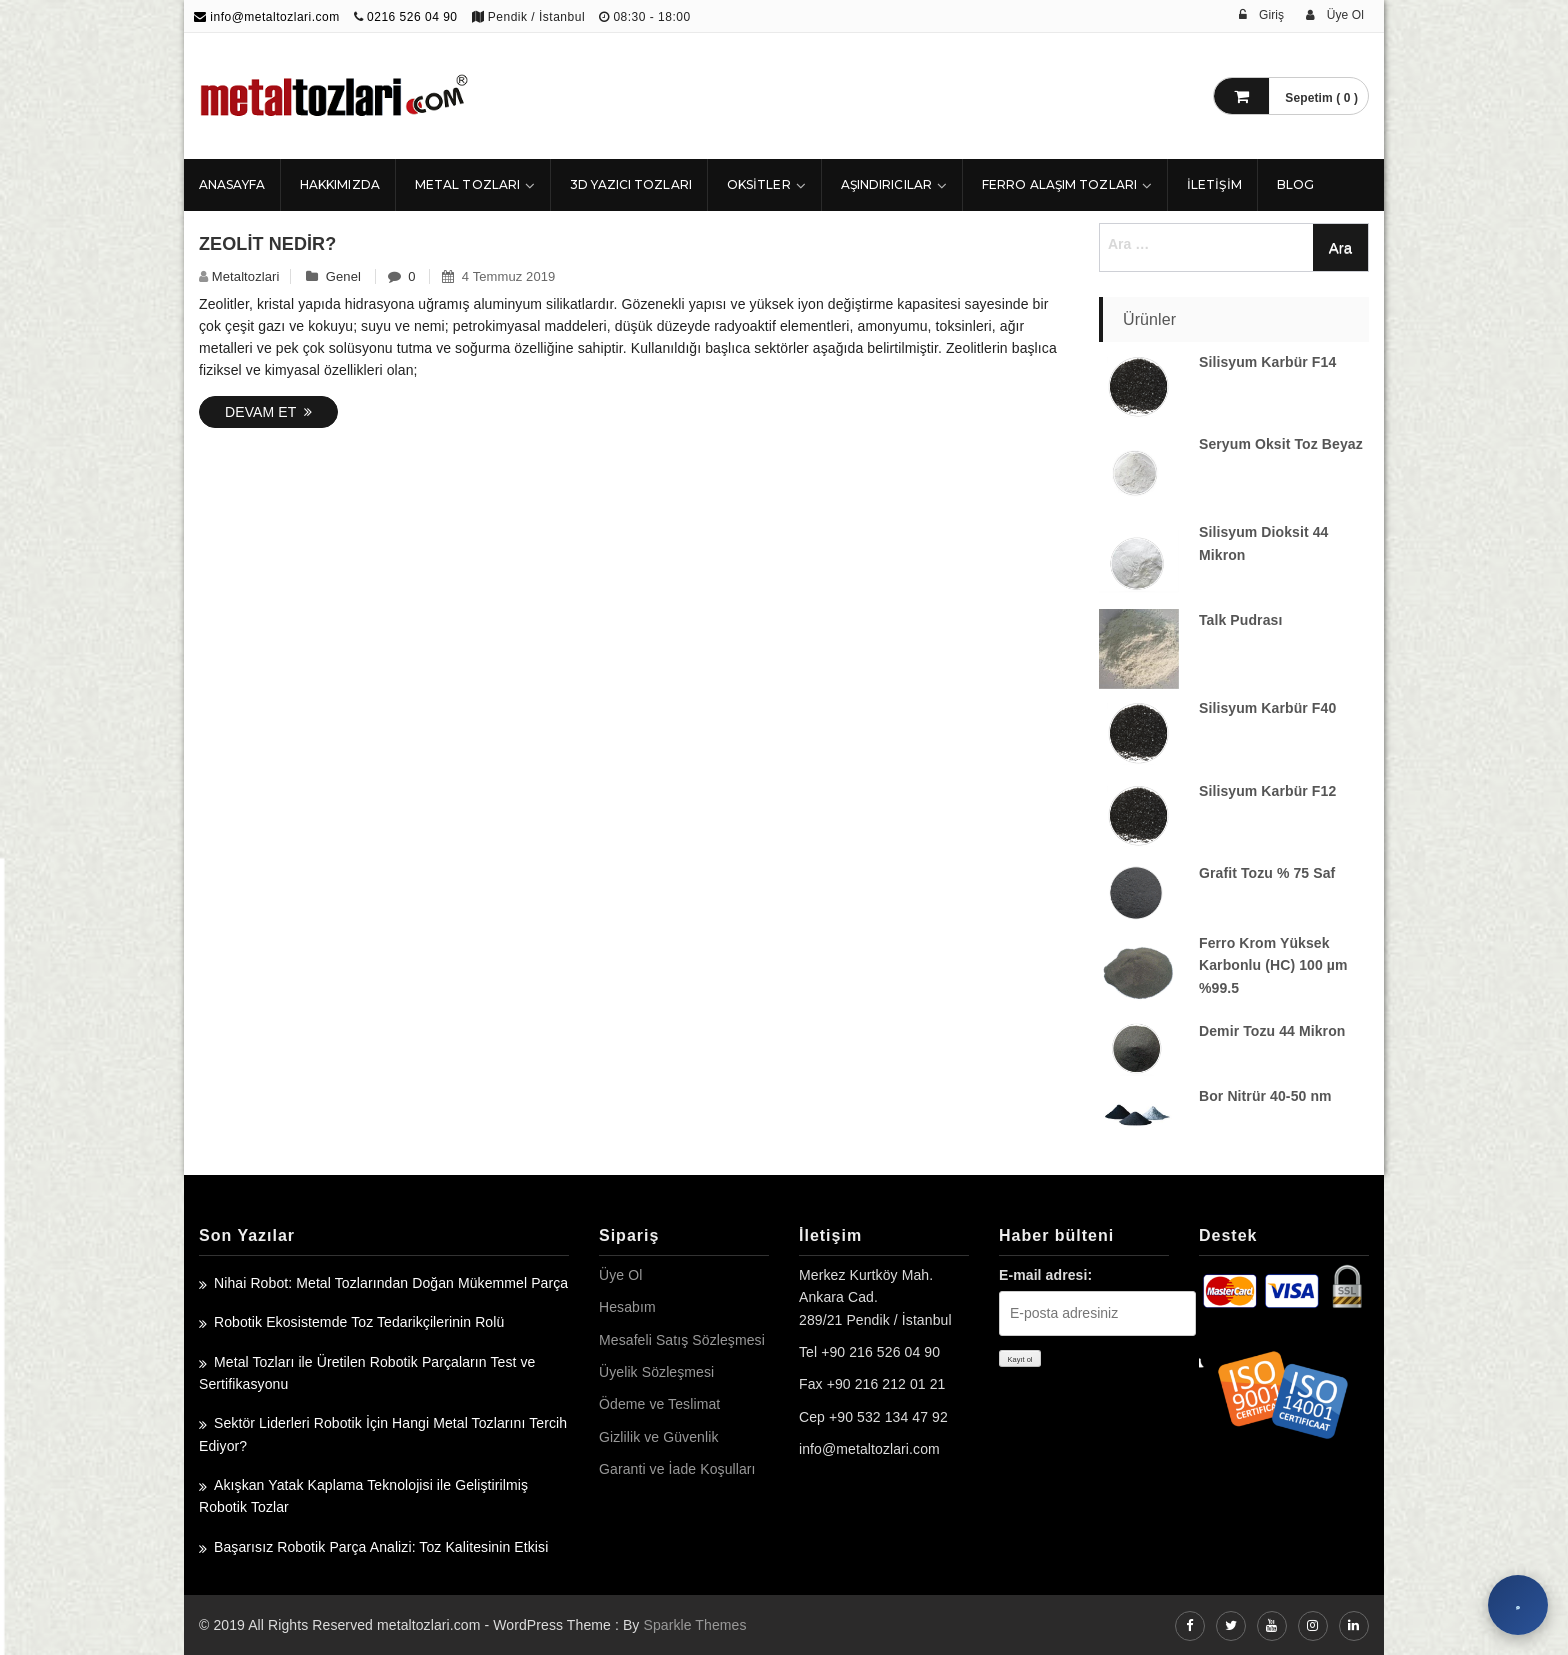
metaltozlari (246, 276)
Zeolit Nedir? (267, 244)
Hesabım (627, 1307)
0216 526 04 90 (412, 17)
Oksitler (759, 184)
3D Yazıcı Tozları (631, 184)
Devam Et (268, 412)
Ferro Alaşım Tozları (1059, 184)
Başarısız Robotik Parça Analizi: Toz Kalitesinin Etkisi (381, 1547)
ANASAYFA (232, 184)
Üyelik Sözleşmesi (656, 1372)
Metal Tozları (467, 184)
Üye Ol (620, 1275)
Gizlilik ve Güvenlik (658, 1437)
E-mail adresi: (1045, 1275)
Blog (1295, 184)
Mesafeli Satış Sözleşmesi (682, 1340)
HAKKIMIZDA (340, 184)
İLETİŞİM (1214, 184)
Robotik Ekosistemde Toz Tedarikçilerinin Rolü (359, 1322)
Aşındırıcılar (886, 184)
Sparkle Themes (694, 1625)
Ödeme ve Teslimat (659, 1404)
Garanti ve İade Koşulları (677, 1469)
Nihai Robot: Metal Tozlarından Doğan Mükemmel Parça (391, 1283)
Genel (343, 276)
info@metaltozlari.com (267, 17)
